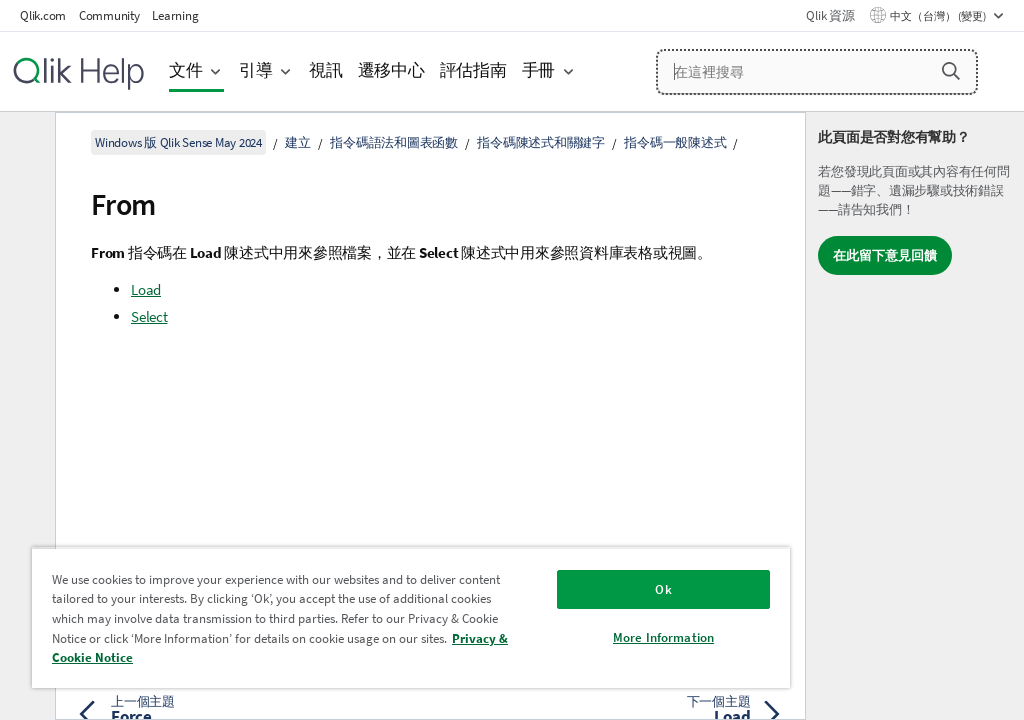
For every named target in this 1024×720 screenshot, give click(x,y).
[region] (411, 617)
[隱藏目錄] (25, 143)
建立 (298, 142)
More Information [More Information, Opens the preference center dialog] (663, 637)
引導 (256, 70)
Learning (175, 15)
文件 (186, 70)
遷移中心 (391, 70)
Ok (663, 589)
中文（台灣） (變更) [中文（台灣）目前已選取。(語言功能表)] (939, 16)
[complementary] (915, 416)
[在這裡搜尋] (817, 72)
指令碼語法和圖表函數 (394, 142)
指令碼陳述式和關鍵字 (541, 142)
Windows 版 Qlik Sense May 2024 (178, 142)
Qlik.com (43, 15)
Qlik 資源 (830, 15)
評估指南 (473, 70)
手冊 (539, 70)
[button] (951, 71)
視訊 (326, 70)
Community (109, 15)
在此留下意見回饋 (885, 255)
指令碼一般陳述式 (675, 142)
